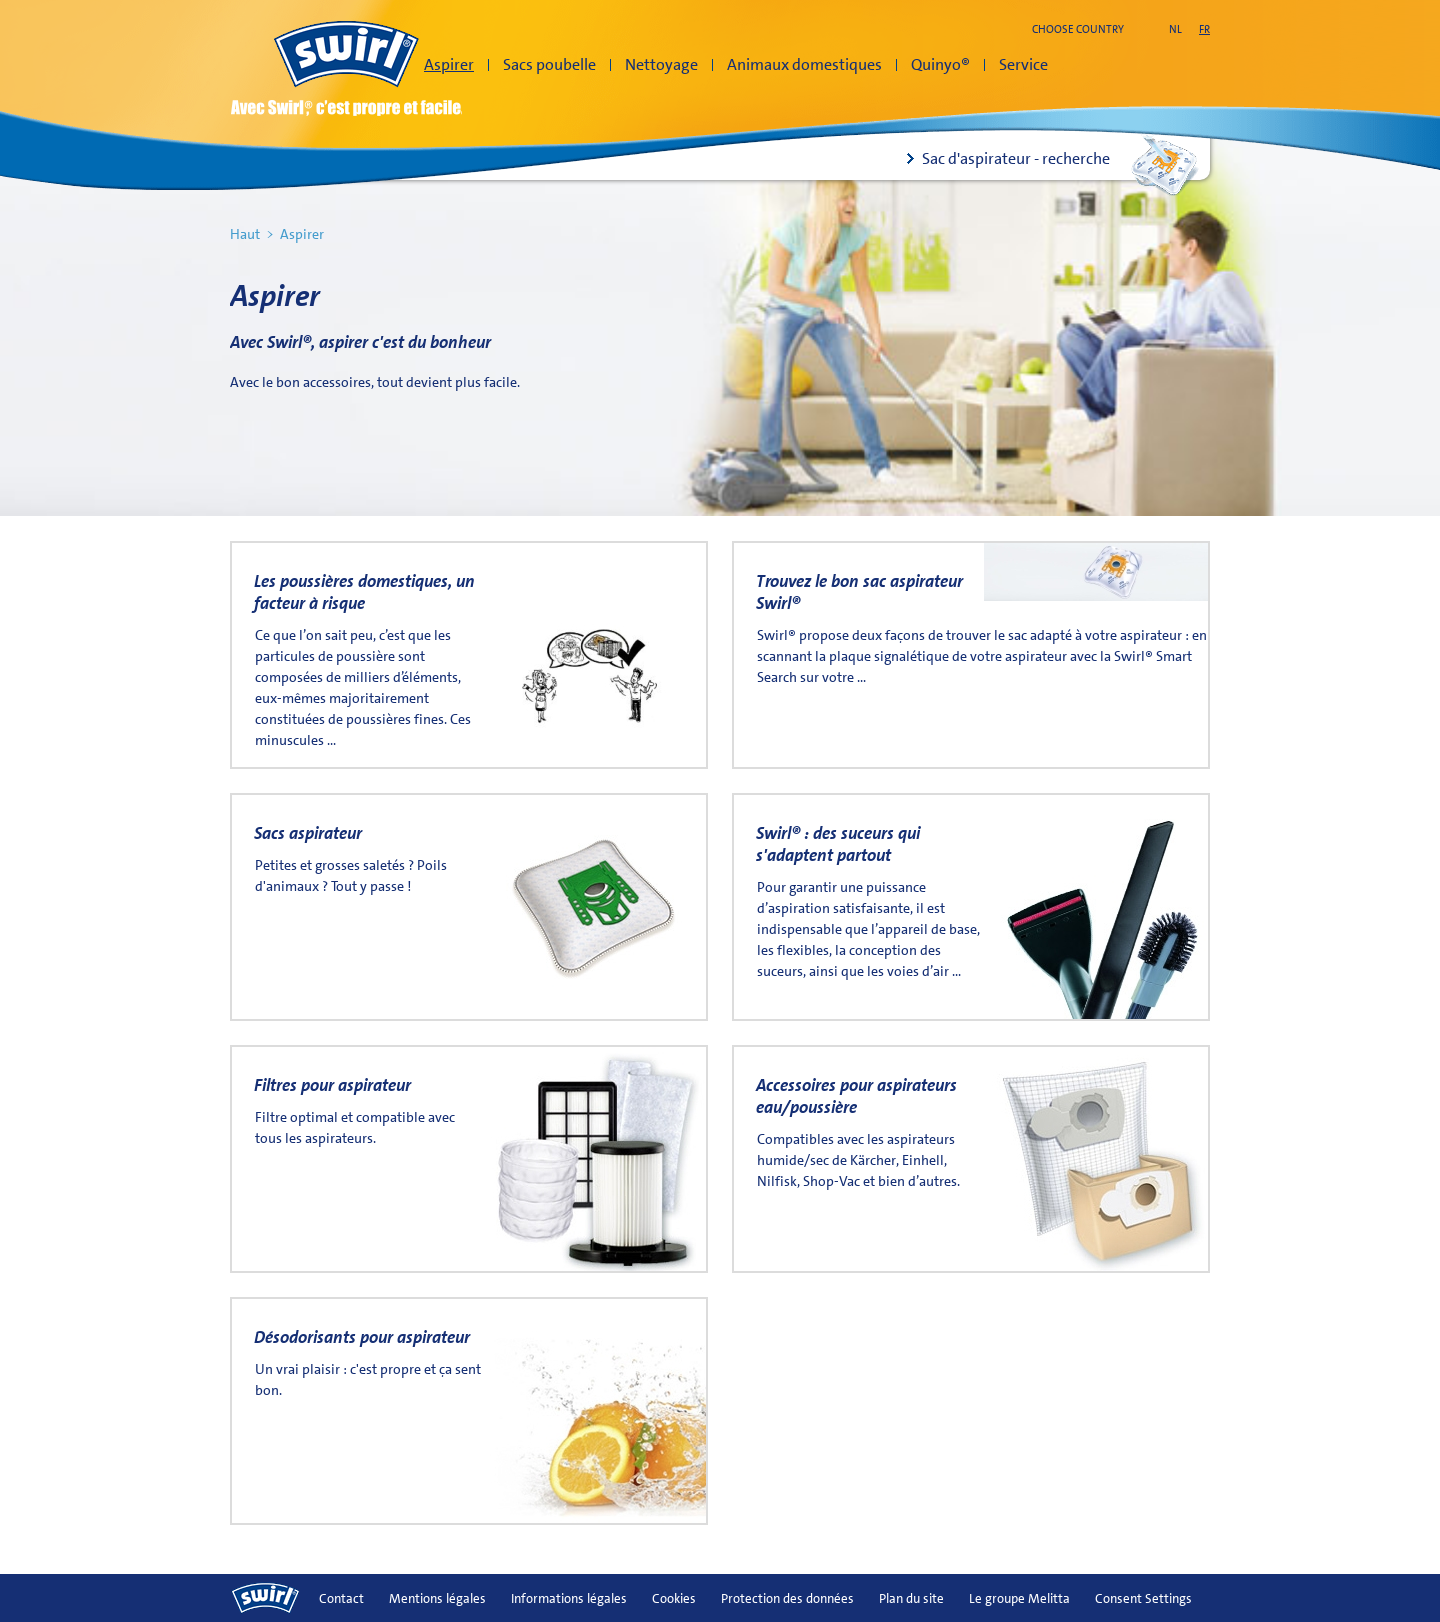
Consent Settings (1143, 1598)
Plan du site (911, 1598)
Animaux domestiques (804, 64)
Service (1023, 64)
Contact (341, 1598)
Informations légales (569, 1598)
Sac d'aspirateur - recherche (1016, 158)
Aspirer (449, 64)
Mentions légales (437, 1598)
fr (1204, 29)
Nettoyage (661, 64)
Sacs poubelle (549, 64)
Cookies (674, 1598)
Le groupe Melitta (1019, 1598)
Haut (245, 234)
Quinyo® (940, 64)
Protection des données (787, 1598)
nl (1175, 29)
